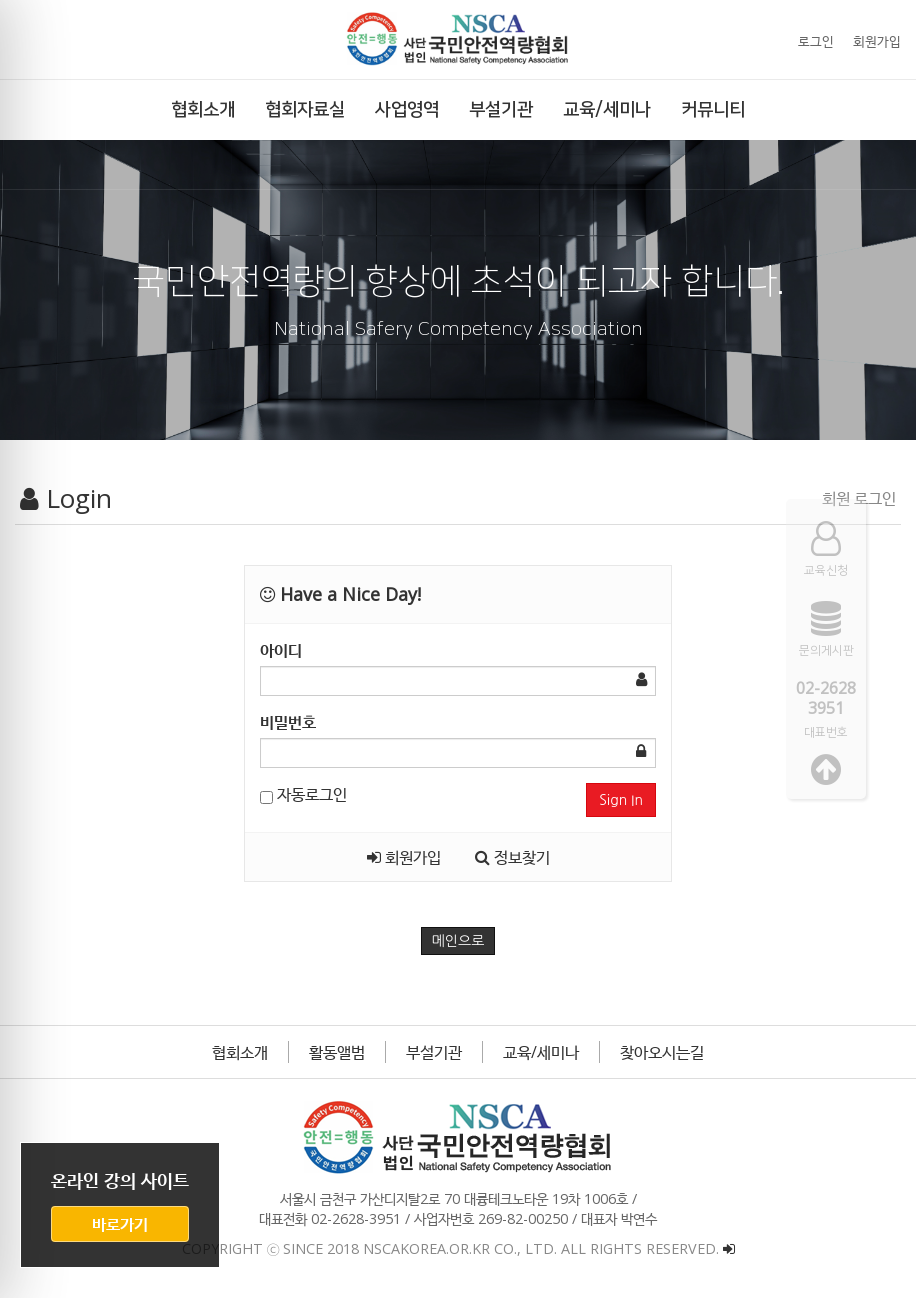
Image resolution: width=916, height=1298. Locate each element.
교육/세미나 (541, 1052)
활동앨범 (337, 1052)
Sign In (621, 800)
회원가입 (877, 41)
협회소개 (240, 1052)
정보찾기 (512, 857)
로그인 (816, 41)
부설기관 (434, 1052)
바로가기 (120, 1224)
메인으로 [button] (458, 941)
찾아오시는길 (662, 1052)
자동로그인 (303, 794)
